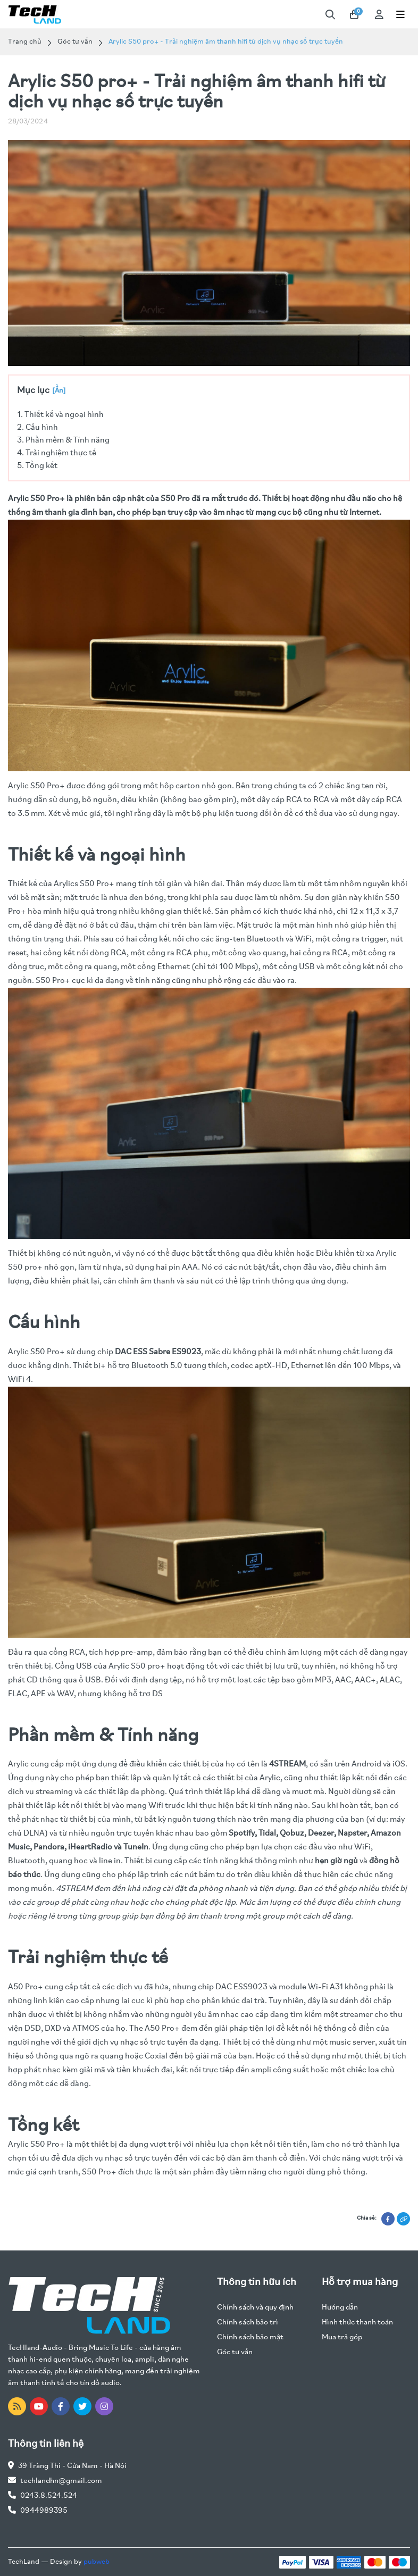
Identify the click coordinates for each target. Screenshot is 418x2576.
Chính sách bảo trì (247, 2323)
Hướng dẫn (340, 2308)
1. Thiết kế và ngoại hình (60, 415)
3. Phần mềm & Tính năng (63, 440)
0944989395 (44, 2511)
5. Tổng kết (37, 466)
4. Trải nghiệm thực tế (56, 453)
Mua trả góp (342, 2337)
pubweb (96, 2562)
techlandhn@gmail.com (61, 2481)
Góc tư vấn (75, 42)
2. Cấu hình (37, 427)
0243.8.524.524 (48, 2496)
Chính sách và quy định (255, 2308)
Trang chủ (24, 42)
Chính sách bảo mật (250, 2337)
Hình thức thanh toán (357, 2323)
